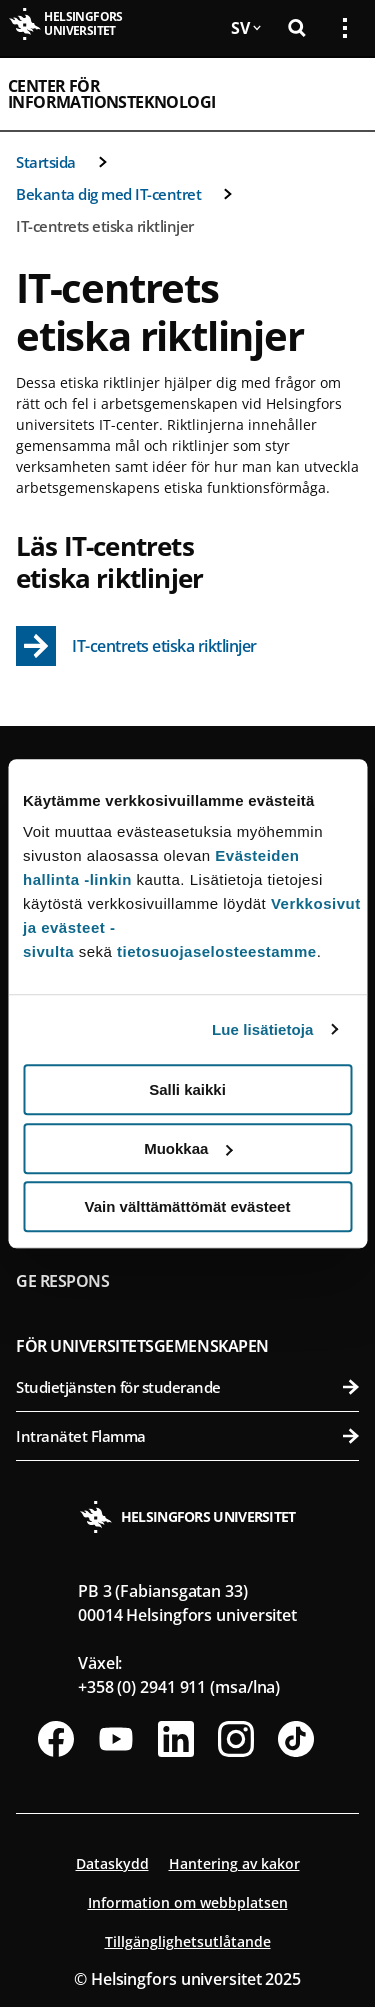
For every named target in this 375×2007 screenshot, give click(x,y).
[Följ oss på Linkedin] (176, 1739)
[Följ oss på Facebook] (56, 1739)
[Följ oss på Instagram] (236, 1739)
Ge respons (63, 1281)
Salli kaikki (187, 1089)
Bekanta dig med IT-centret (108, 194)
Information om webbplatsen (188, 1902)
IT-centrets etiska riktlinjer (105, 226)
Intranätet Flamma (187, 1436)
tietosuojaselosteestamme (217, 951)
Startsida (46, 162)
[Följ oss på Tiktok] (296, 1739)
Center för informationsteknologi (111, 94)
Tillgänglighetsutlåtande (188, 1941)
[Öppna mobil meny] (337, 94)
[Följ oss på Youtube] (116, 1739)
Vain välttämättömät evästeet (188, 1206)
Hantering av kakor (234, 1863)
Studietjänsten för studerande (187, 1387)
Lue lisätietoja (263, 1029)
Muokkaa (188, 1148)
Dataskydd (112, 1863)
